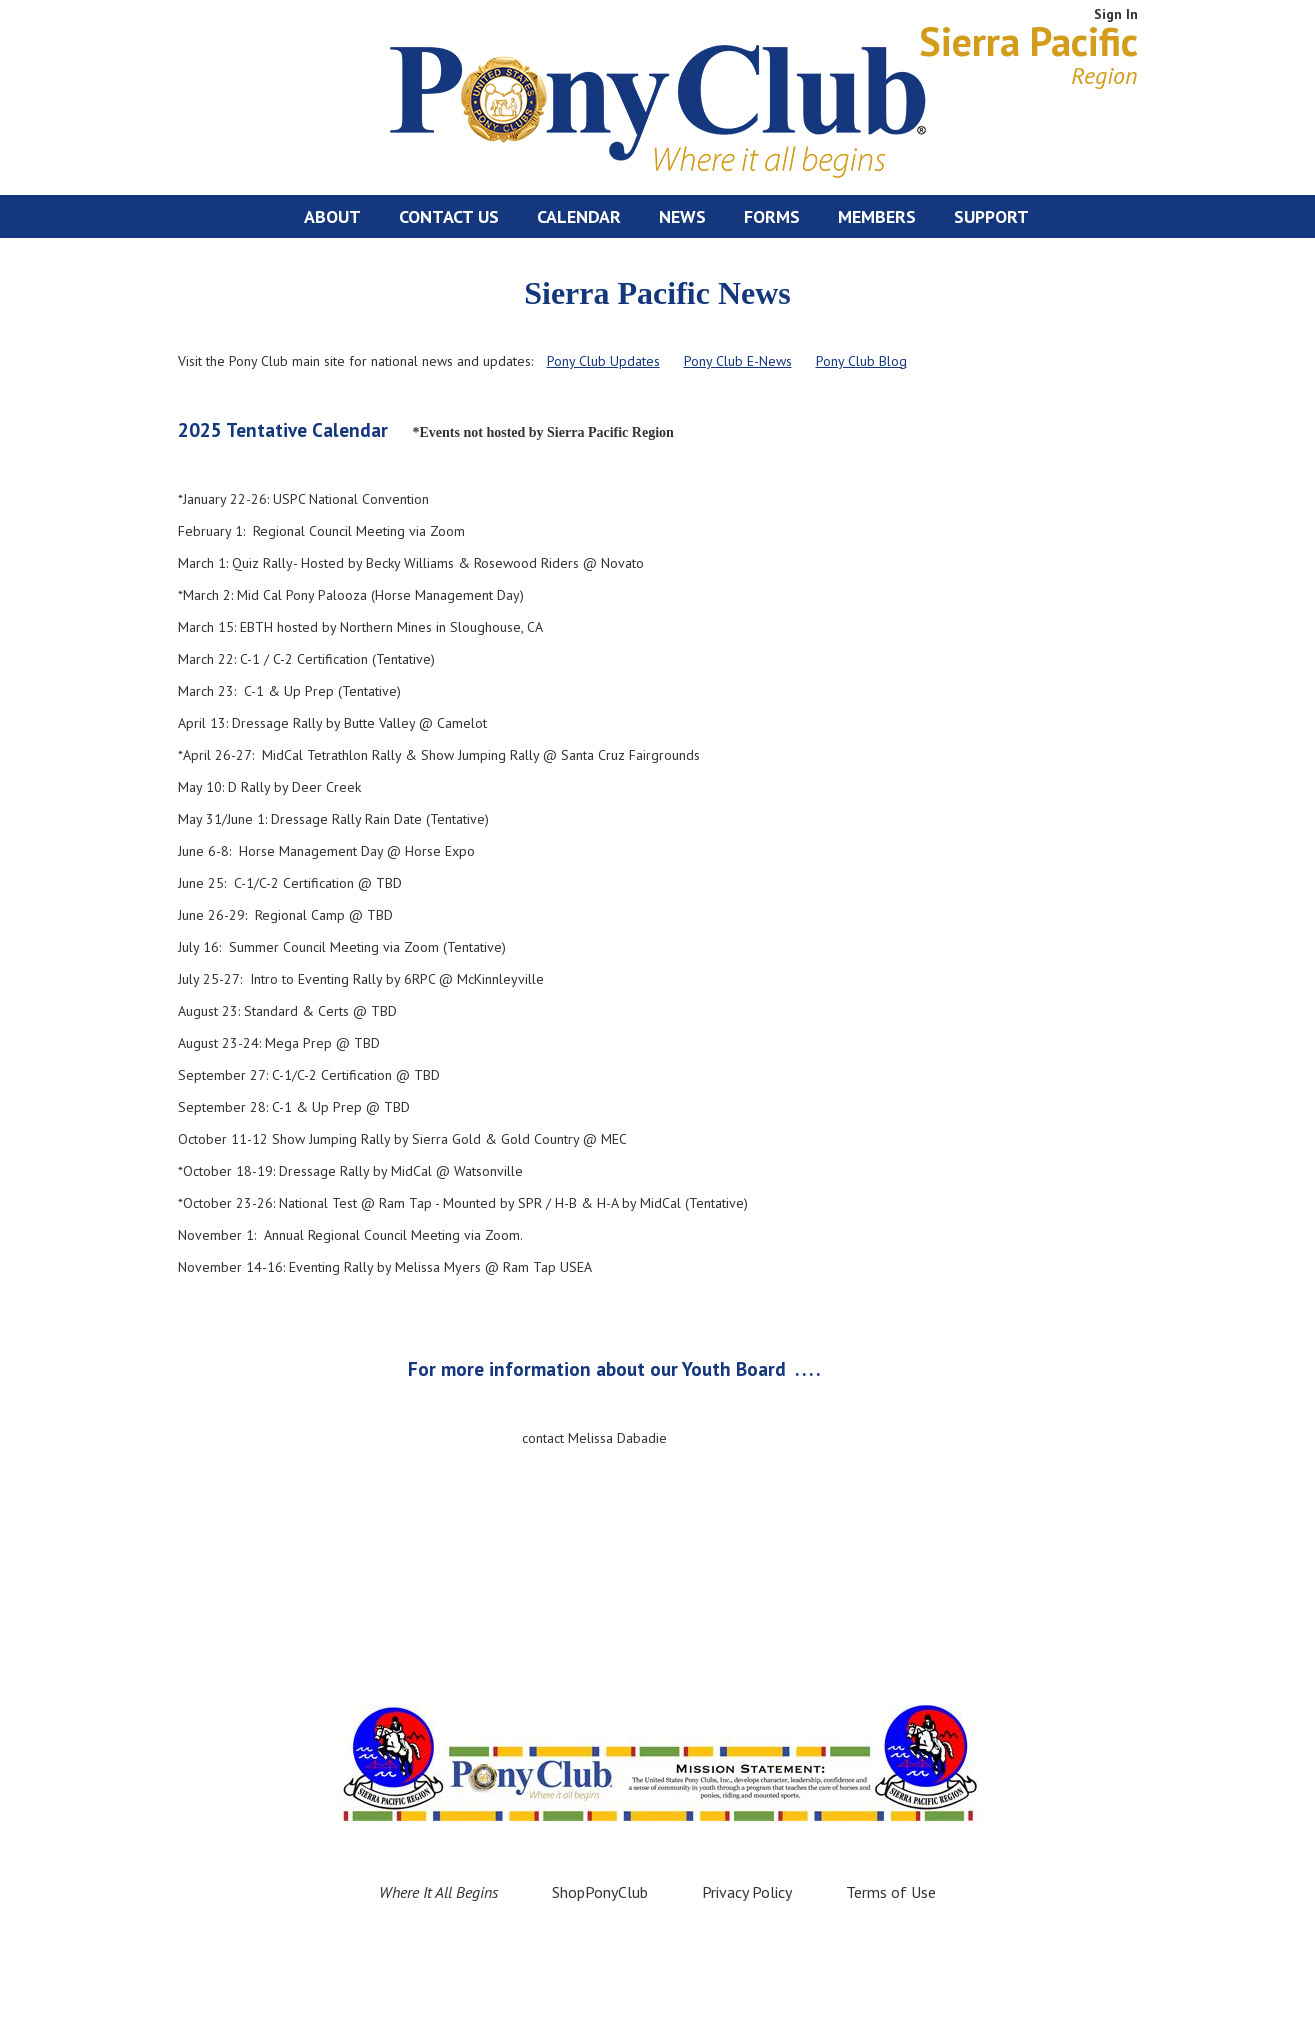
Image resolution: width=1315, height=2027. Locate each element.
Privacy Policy (747, 1892)
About (332, 216)
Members (877, 216)
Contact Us (449, 216)
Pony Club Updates (603, 361)
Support (991, 216)
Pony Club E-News (738, 361)
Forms (772, 216)
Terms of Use (891, 1892)
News (682, 216)
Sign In (1116, 14)
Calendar (579, 216)
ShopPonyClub (600, 1892)
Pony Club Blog (861, 361)
